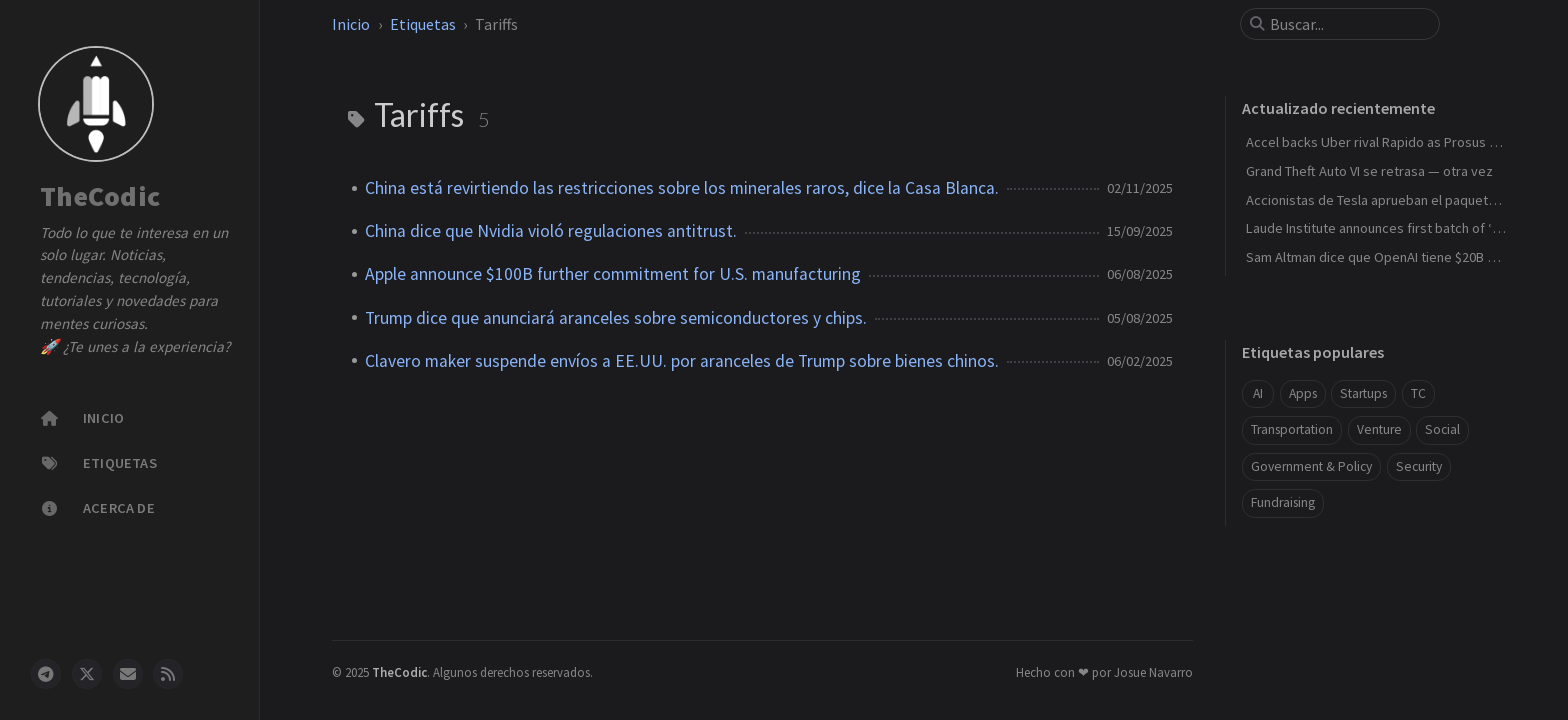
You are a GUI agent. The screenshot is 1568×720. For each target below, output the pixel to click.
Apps (1303, 393)
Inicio (351, 24)
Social (1442, 429)
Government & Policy (1311, 466)
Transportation (1292, 429)
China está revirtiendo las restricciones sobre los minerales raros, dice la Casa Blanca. (682, 188)
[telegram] (46, 674)
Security (1419, 466)
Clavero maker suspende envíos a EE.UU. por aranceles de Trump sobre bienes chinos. (682, 361)
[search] (1348, 24)
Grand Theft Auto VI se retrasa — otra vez (1369, 171)
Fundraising (1283, 502)
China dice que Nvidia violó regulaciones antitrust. (551, 231)
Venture (1379, 429)
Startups (1363, 393)
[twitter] (87, 674)
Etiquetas (423, 24)
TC (1418, 393)
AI (1258, 393)
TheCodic (100, 197)
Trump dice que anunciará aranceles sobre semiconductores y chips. (616, 318)
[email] (128, 674)
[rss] (168, 674)
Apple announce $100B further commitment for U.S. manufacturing (613, 274)
